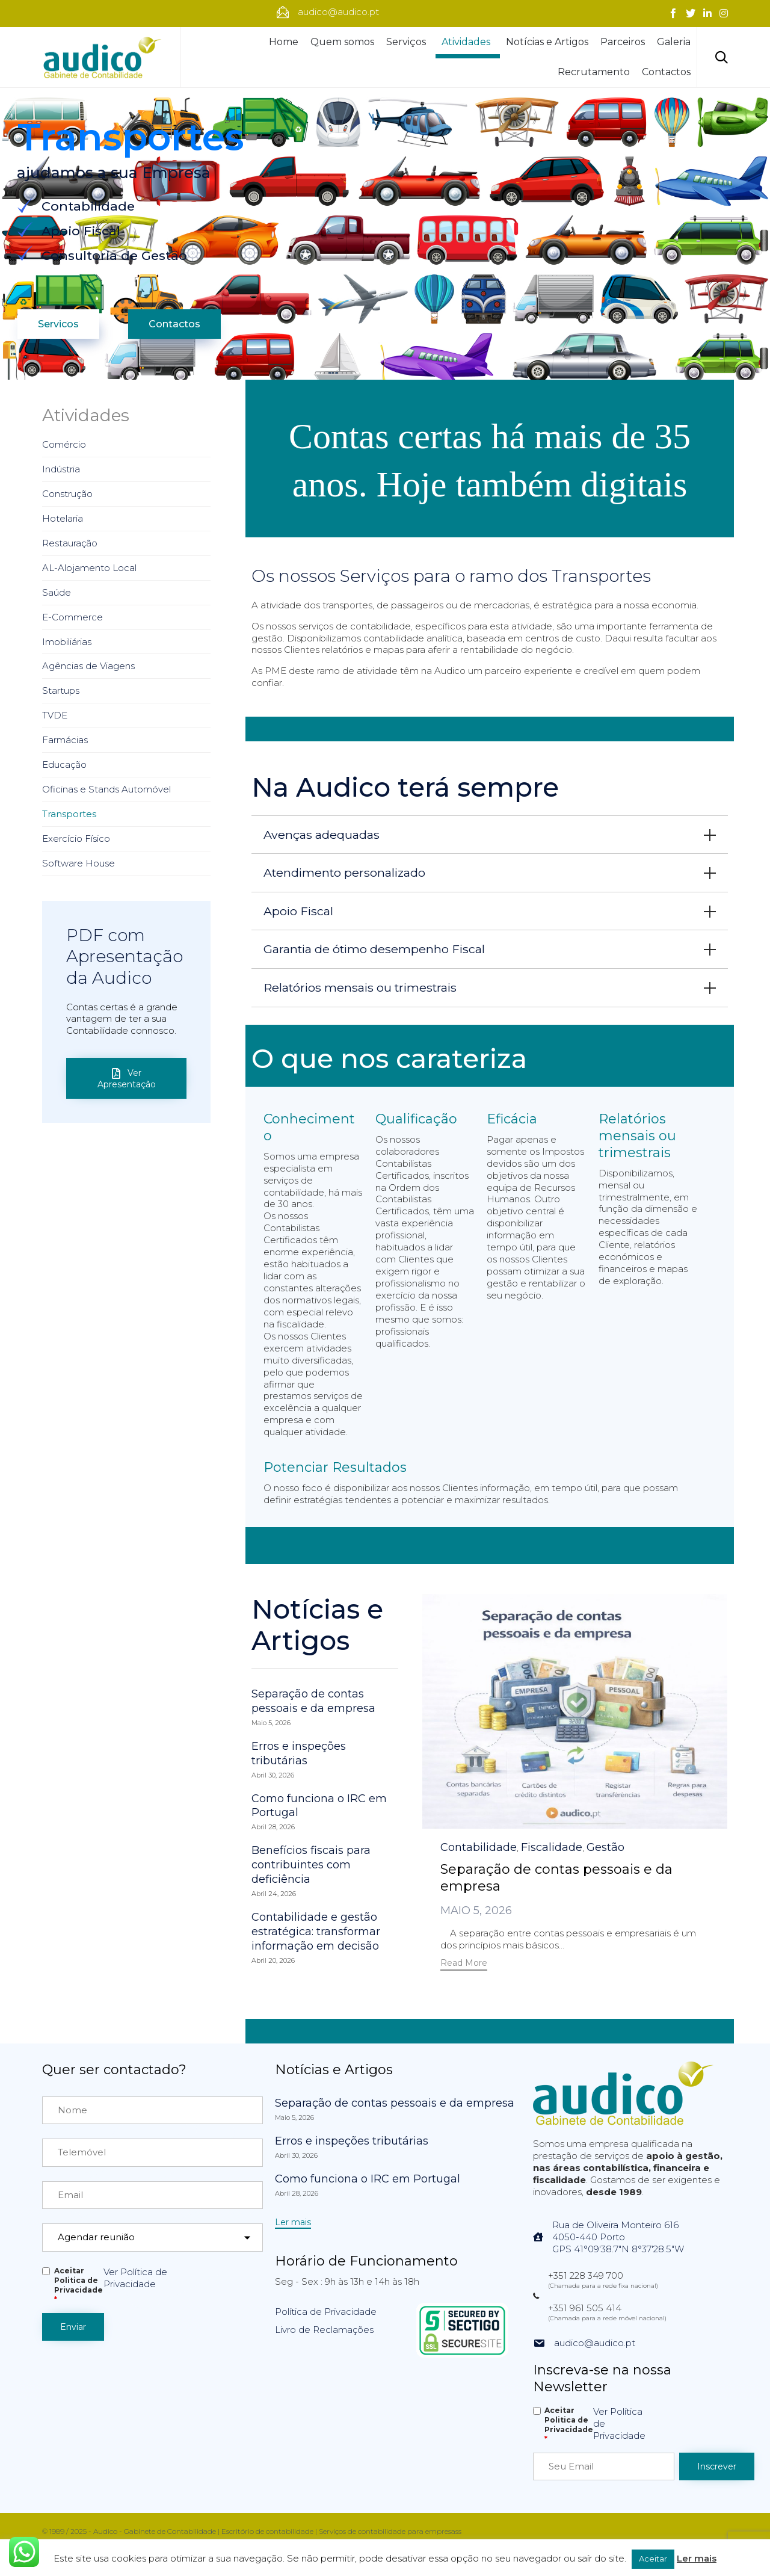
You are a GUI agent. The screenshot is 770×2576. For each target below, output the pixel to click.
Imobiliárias (66, 641)
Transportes (69, 814)
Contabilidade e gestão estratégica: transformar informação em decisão (315, 1931)
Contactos (666, 72)
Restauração (69, 543)
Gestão (605, 1847)
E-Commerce (72, 617)
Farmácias (65, 740)
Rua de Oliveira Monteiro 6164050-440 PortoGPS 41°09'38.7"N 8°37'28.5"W (618, 2237)
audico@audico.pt (594, 2343)
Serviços (408, 42)
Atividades (468, 42)
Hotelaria (62, 518)
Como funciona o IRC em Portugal (319, 1806)
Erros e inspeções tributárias (298, 1753)
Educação (64, 764)
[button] (463, 1964)
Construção (67, 493)
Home (283, 42)
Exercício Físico (76, 838)
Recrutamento (594, 72)
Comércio (64, 444)
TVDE (54, 715)
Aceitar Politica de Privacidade (78, 2285)
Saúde (56, 592)
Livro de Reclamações (324, 2329)
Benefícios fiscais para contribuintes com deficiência (311, 1865)
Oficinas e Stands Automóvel (106, 789)
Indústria (61, 469)
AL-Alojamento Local (89, 567)
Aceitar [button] (653, 2558)
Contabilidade (478, 1847)
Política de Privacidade (326, 2311)
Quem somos (342, 42)
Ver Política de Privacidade (135, 2278)
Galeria (674, 42)
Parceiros (622, 42)
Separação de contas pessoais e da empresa (313, 1701)
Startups (60, 690)
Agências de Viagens (88, 666)
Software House (78, 863)
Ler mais (696, 2558)
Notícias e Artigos (547, 42)
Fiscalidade (551, 1847)
